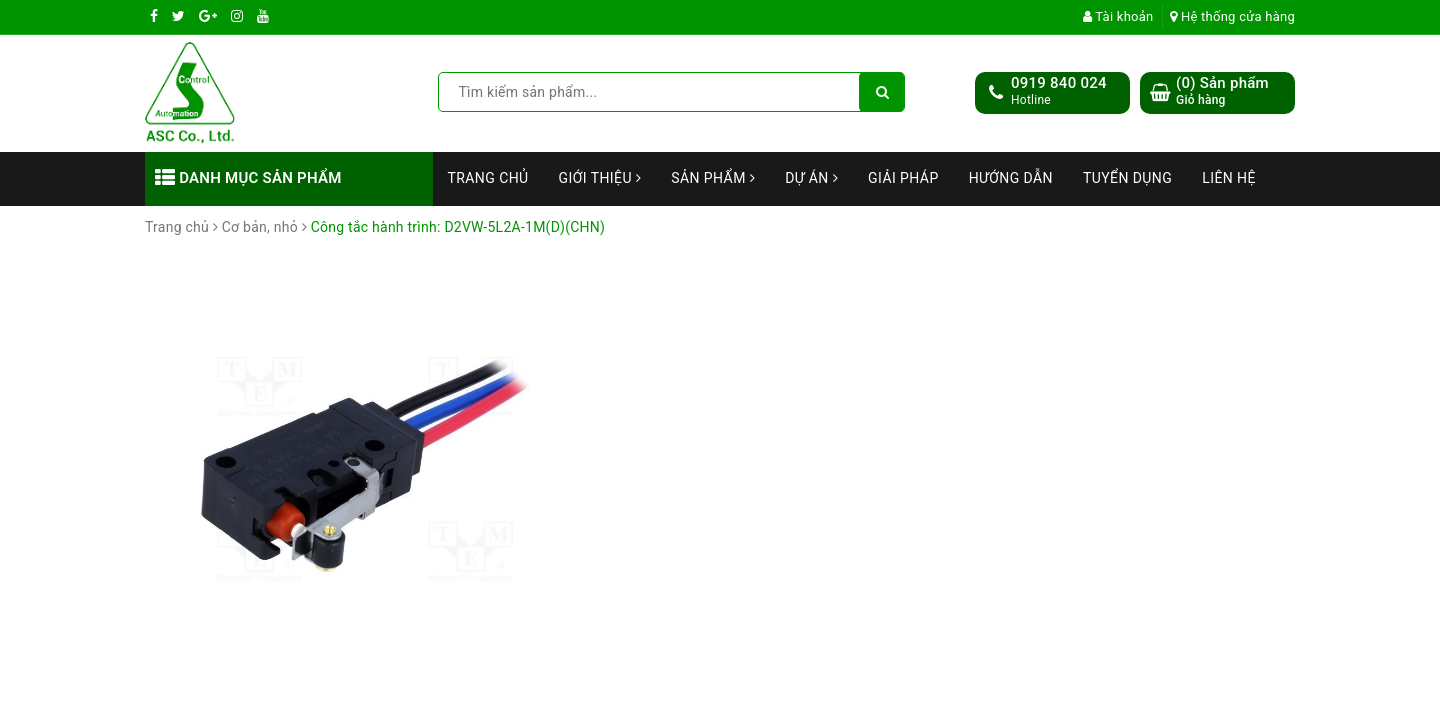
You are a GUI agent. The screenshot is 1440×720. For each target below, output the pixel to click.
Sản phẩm (713, 178)
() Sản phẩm (1222, 91)
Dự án (811, 178)
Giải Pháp (903, 178)
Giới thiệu (600, 178)
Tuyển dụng (1127, 178)
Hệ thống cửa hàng (1232, 16)
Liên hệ (1229, 178)
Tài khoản (1118, 16)
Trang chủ (488, 178)
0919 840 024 (1059, 83)
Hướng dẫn (1011, 178)
